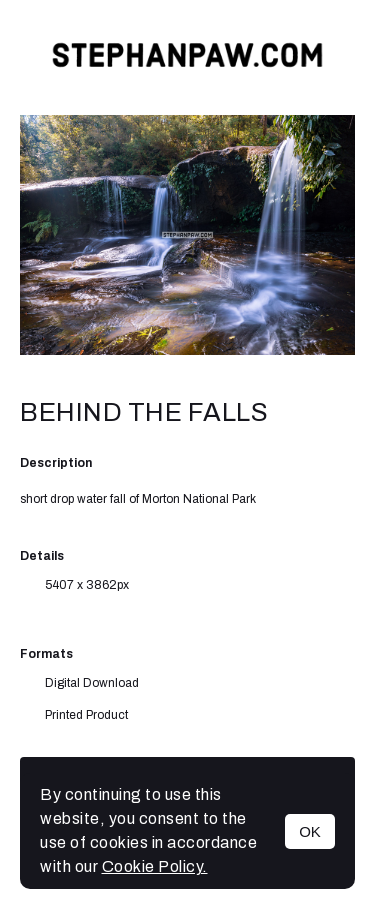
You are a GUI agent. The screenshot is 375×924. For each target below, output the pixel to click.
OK (310, 831)
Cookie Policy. (155, 866)
